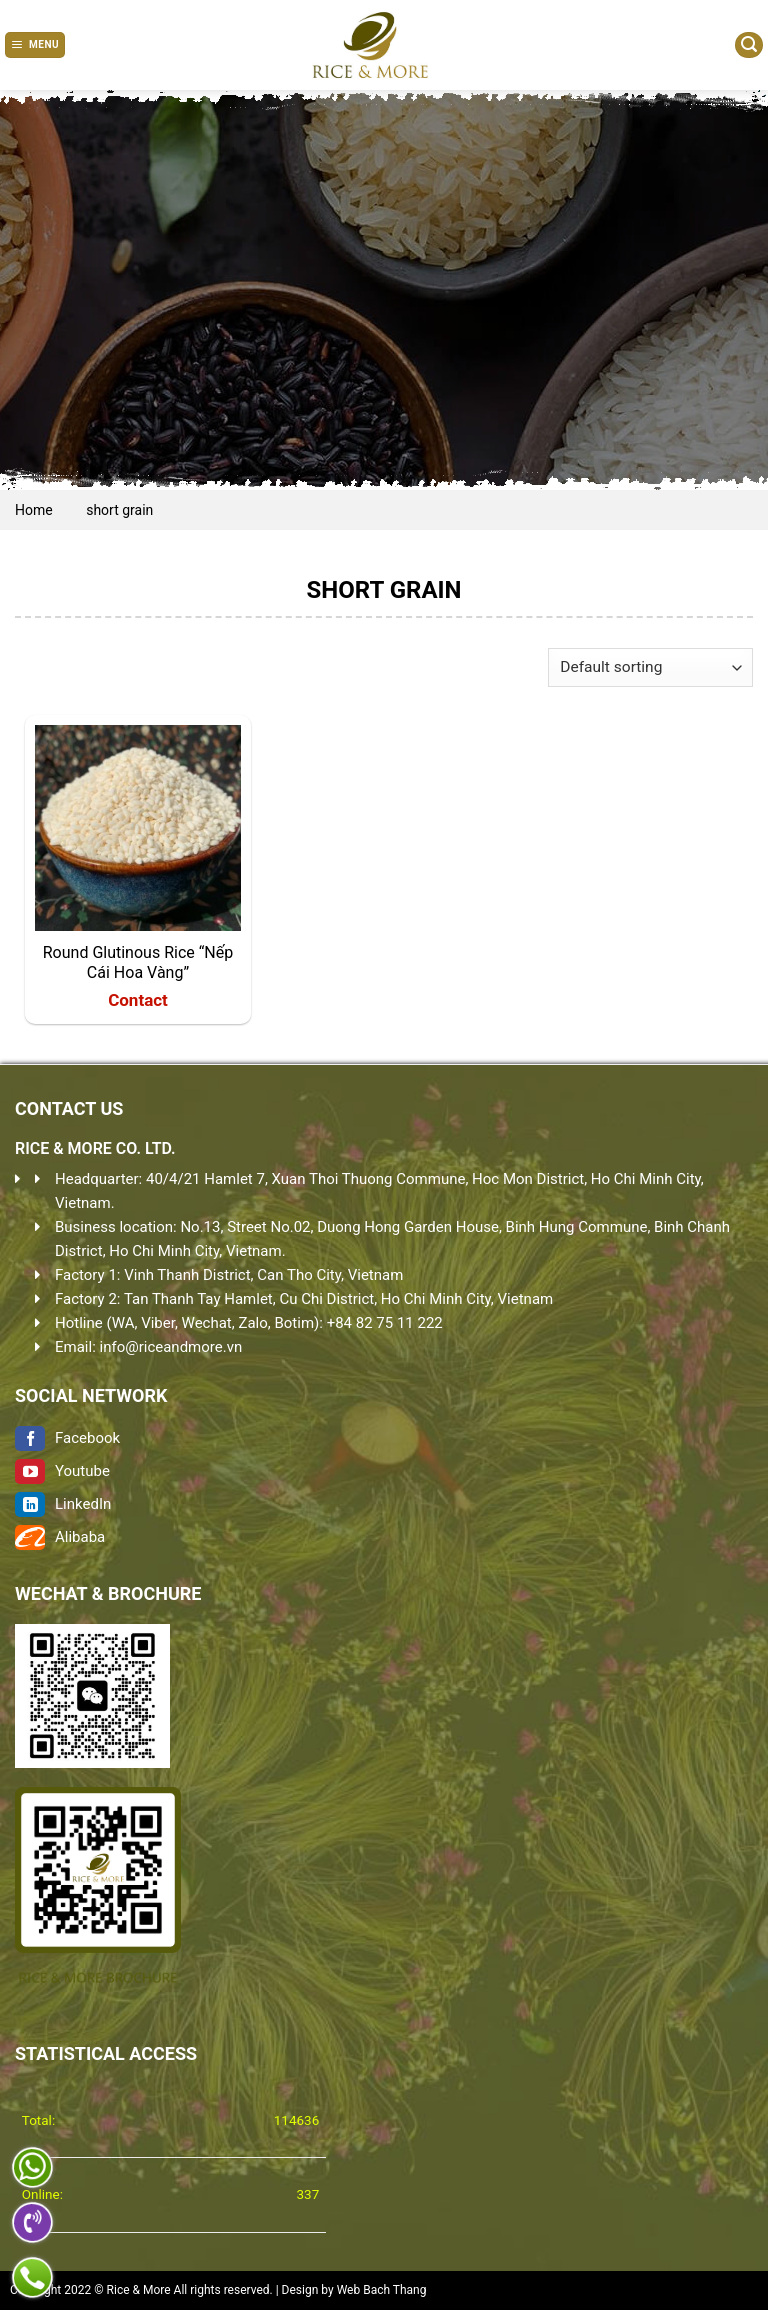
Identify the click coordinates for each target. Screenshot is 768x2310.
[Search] (749, 45)
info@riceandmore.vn (171, 1347)
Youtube (62, 1471)
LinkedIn (63, 1504)
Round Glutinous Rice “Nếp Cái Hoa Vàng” (138, 963)
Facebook (67, 1438)
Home (34, 510)
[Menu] (35, 45)
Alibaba (60, 1537)
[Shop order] (650, 667)
